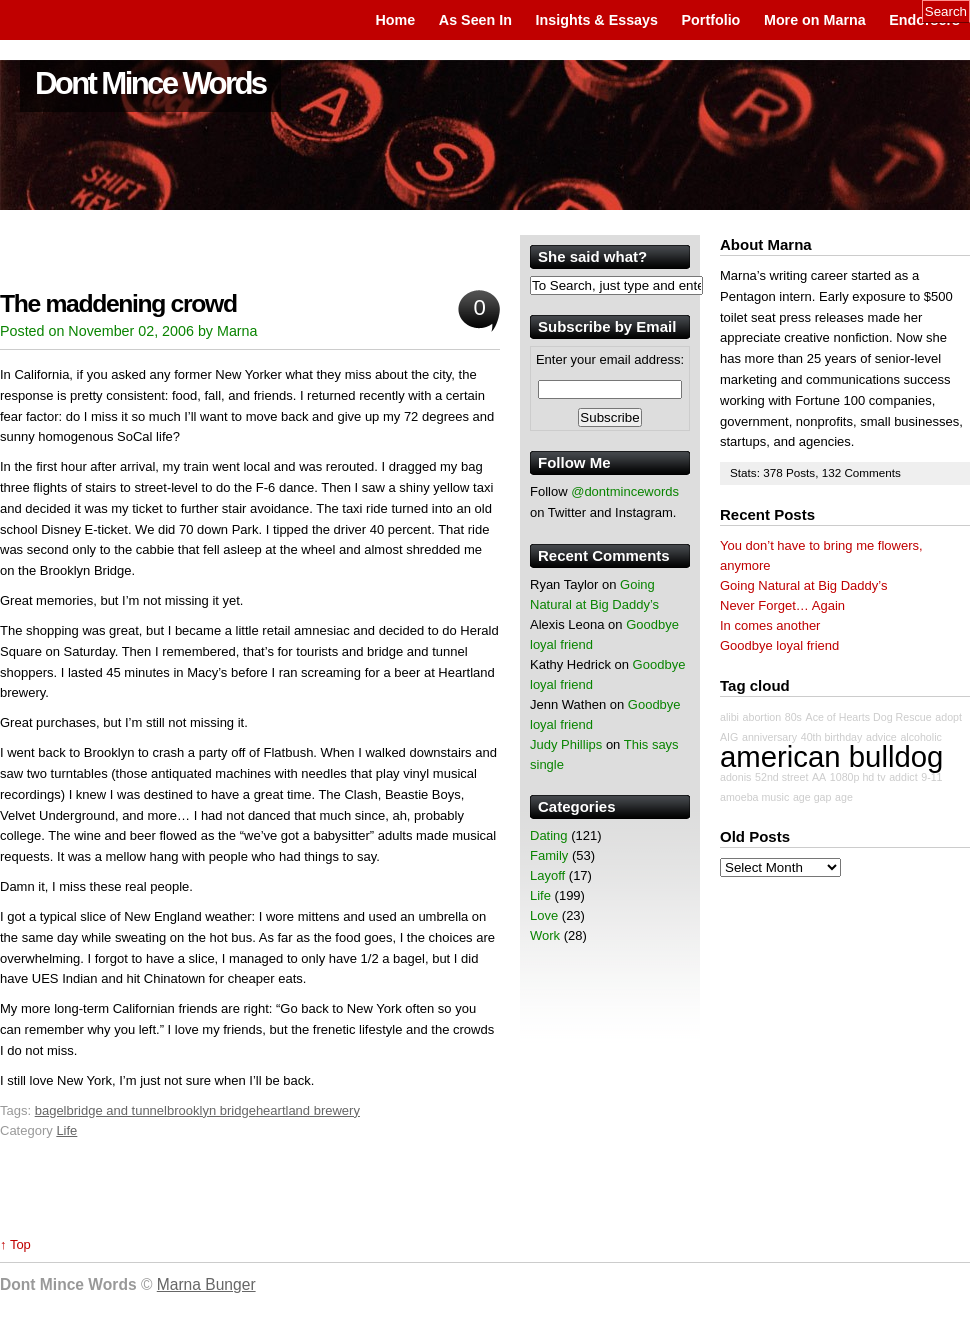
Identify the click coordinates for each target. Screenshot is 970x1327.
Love (544, 915)
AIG (729, 737)
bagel (51, 1110)
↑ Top (15, 1244)
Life (66, 1130)
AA (819, 777)
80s (793, 717)
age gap (812, 797)
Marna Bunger (206, 1284)
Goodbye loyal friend (779, 645)
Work (545, 935)
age (844, 797)
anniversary (769, 737)
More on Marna (815, 20)
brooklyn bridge (211, 1110)
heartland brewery (308, 1110)
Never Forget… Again (782, 605)
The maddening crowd (118, 303)
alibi (729, 717)
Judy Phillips (566, 744)
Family (549, 855)
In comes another (770, 625)
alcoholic (920, 737)
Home (395, 20)
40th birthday (832, 737)
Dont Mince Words (150, 83)
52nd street (781, 777)
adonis (735, 777)
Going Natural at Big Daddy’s (803, 585)
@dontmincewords (625, 491)
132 (833, 472)
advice (881, 737)
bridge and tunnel (117, 1110)
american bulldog (831, 756)
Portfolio (711, 20)
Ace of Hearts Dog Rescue (869, 717)
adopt (948, 717)
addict (903, 777)
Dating (549, 835)
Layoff (547, 875)
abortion (762, 717)
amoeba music (754, 797)
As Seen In (475, 20)
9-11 (931, 777)
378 (774, 472)
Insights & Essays (597, 20)
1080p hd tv (858, 777)
